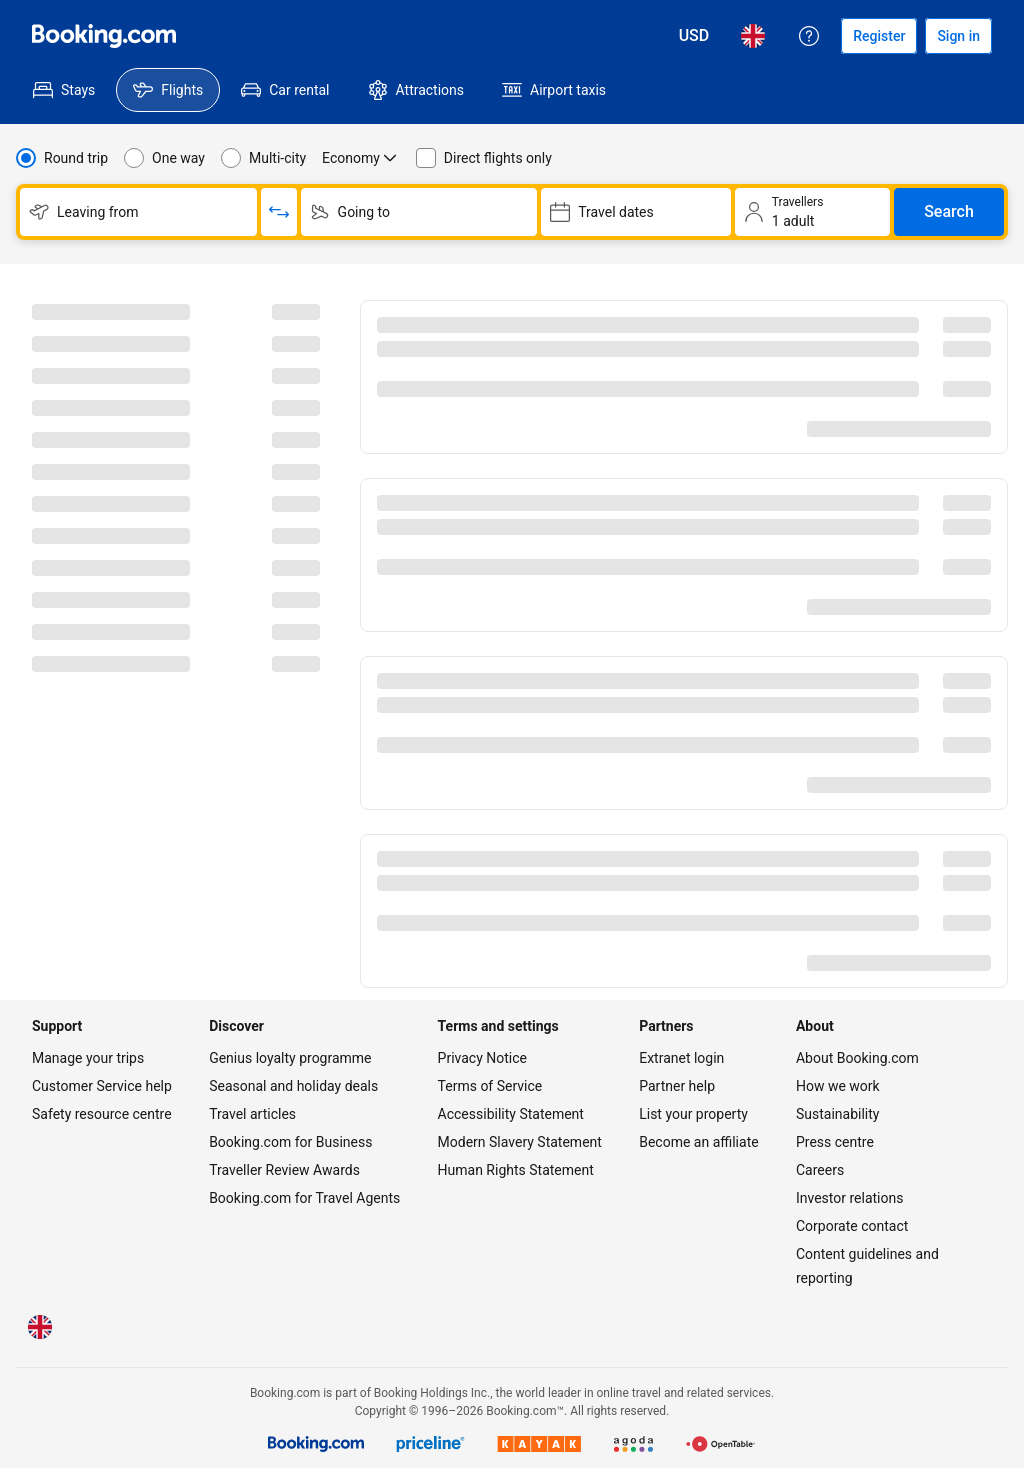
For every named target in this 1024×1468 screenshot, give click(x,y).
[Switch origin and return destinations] (279, 212)
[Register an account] (879, 36)
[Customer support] (809, 36)
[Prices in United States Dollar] (694, 36)
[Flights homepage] (104, 36)
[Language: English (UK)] (753, 36)
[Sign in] (958, 36)
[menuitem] (64, 90)
